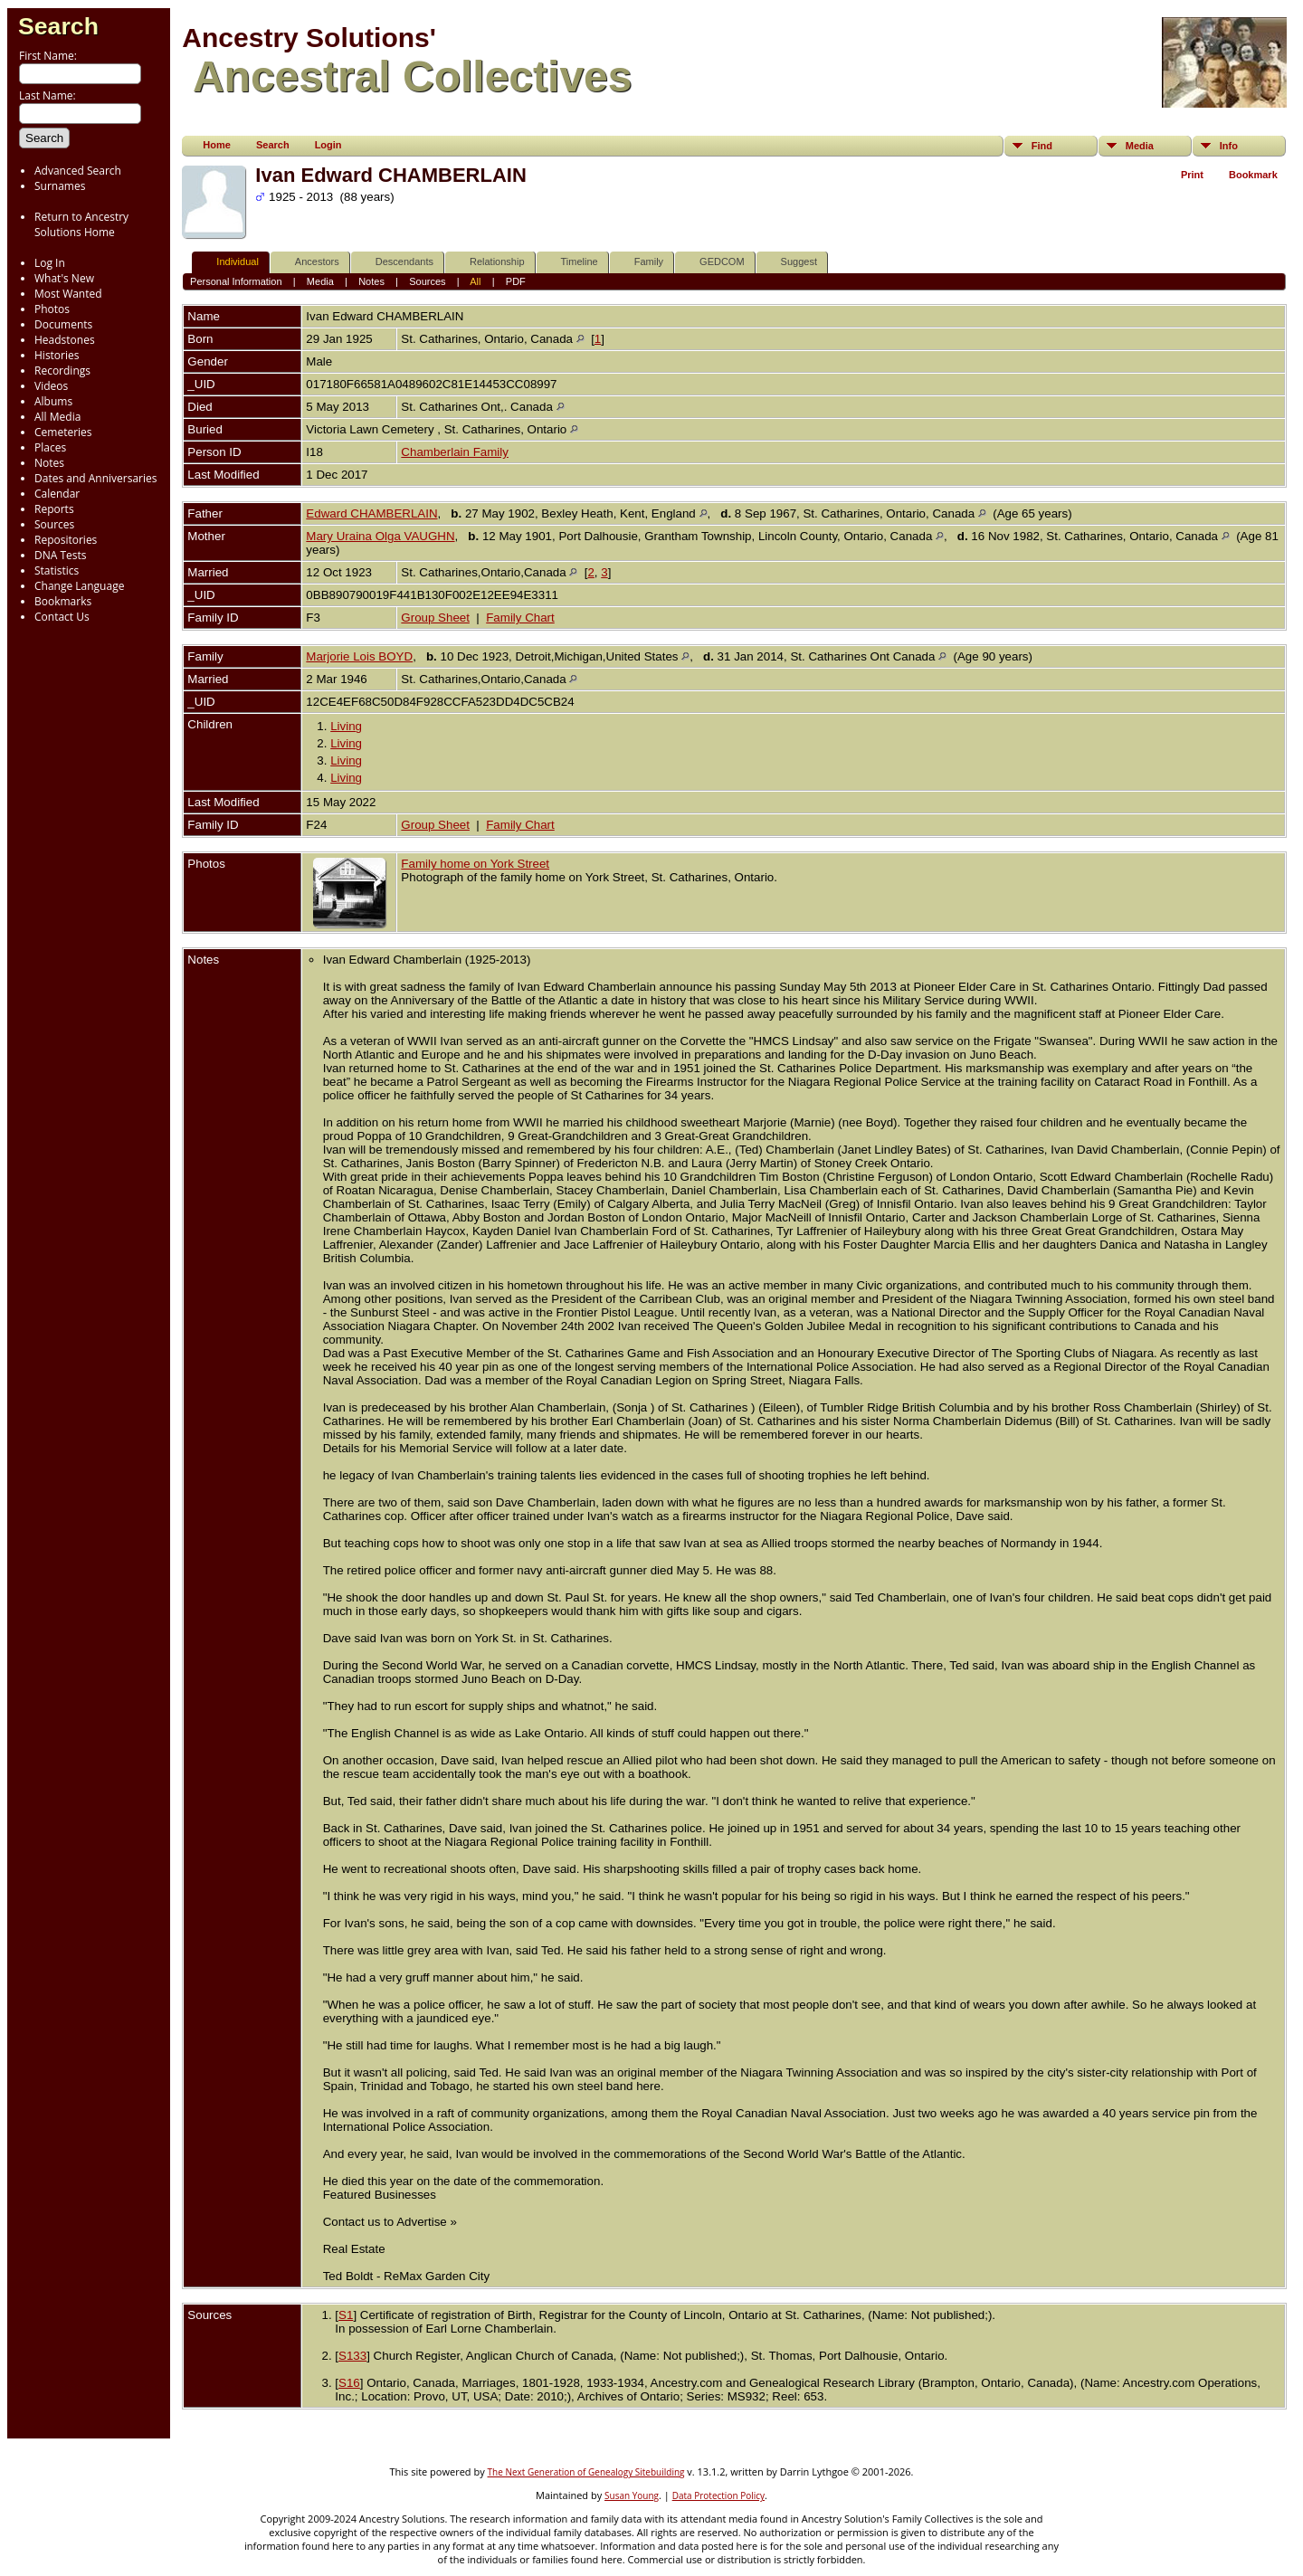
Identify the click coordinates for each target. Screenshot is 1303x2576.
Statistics (56, 570)
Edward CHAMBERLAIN (371, 513)
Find (1042, 145)
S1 (345, 2315)
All (475, 281)
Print (1192, 174)
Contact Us (62, 616)
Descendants (396, 262)
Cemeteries (63, 432)
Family (640, 262)
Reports (54, 509)
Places (50, 447)
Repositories (65, 539)
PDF (516, 281)
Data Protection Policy (718, 2495)
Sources (54, 524)
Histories (56, 355)
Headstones (64, 339)
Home (217, 144)
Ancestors (309, 262)
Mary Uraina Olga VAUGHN (380, 536)
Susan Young (631, 2495)
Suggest (791, 262)
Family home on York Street (475, 863)
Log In (49, 263)
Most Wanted (68, 293)
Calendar (57, 493)
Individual (229, 262)
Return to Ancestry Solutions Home (81, 224)
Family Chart (520, 617)
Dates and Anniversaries (95, 478)
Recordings (62, 370)
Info (1229, 145)
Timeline (571, 262)
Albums (53, 401)
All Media (57, 416)
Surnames (59, 186)
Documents (63, 324)
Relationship (489, 262)
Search (58, 26)
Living (346, 726)
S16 (349, 2383)
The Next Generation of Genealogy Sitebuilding (586, 2472)
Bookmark (1253, 174)
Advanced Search (77, 170)
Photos (52, 309)
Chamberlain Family (455, 452)
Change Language (79, 586)
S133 (352, 2355)
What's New (64, 278)
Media (1140, 145)
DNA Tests (60, 555)
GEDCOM (714, 262)
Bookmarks (62, 601)
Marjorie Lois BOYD (359, 656)
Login (328, 144)
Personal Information (236, 281)
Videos (51, 386)
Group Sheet (435, 617)
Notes (49, 463)
